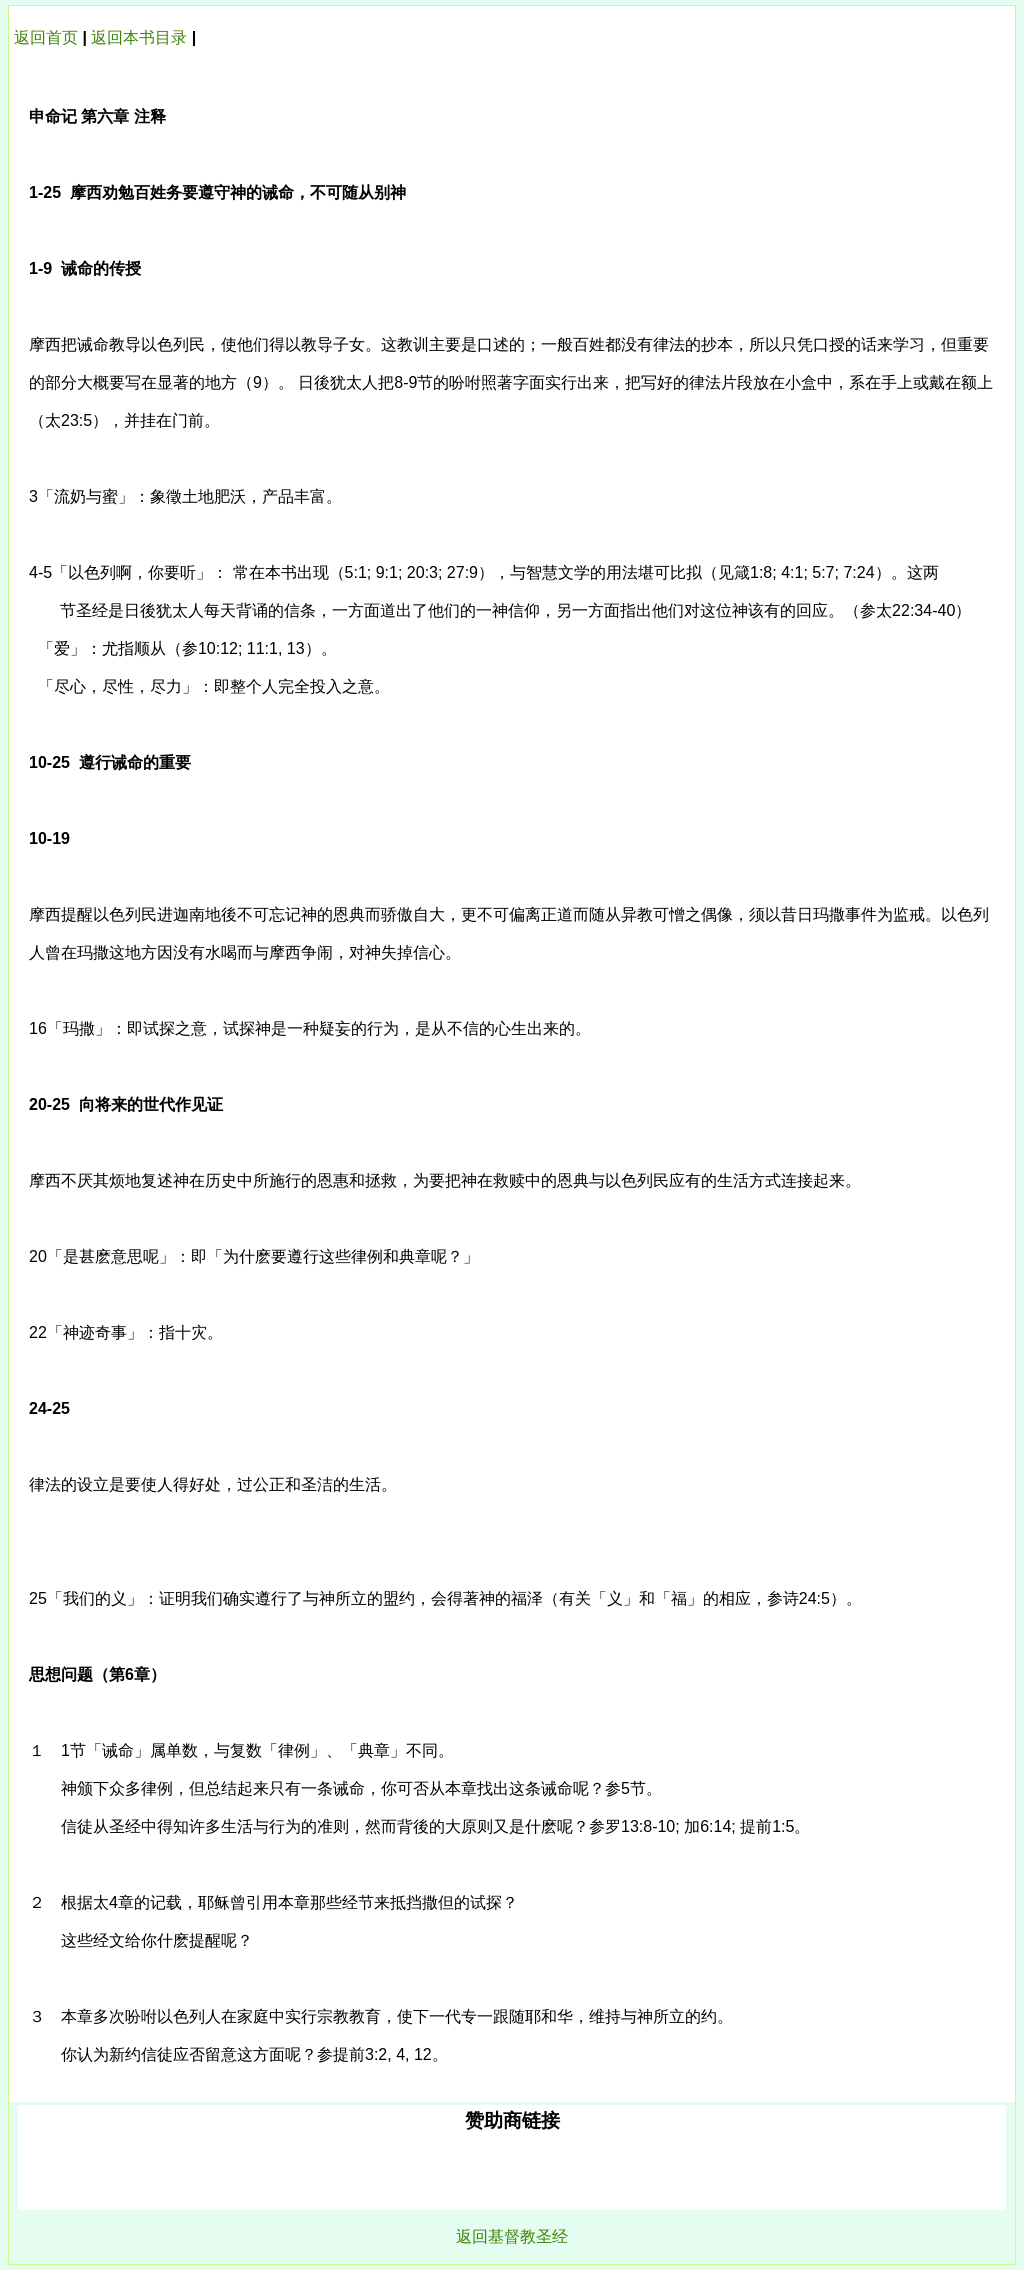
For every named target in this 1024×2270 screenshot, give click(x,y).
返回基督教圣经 (512, 2236)
